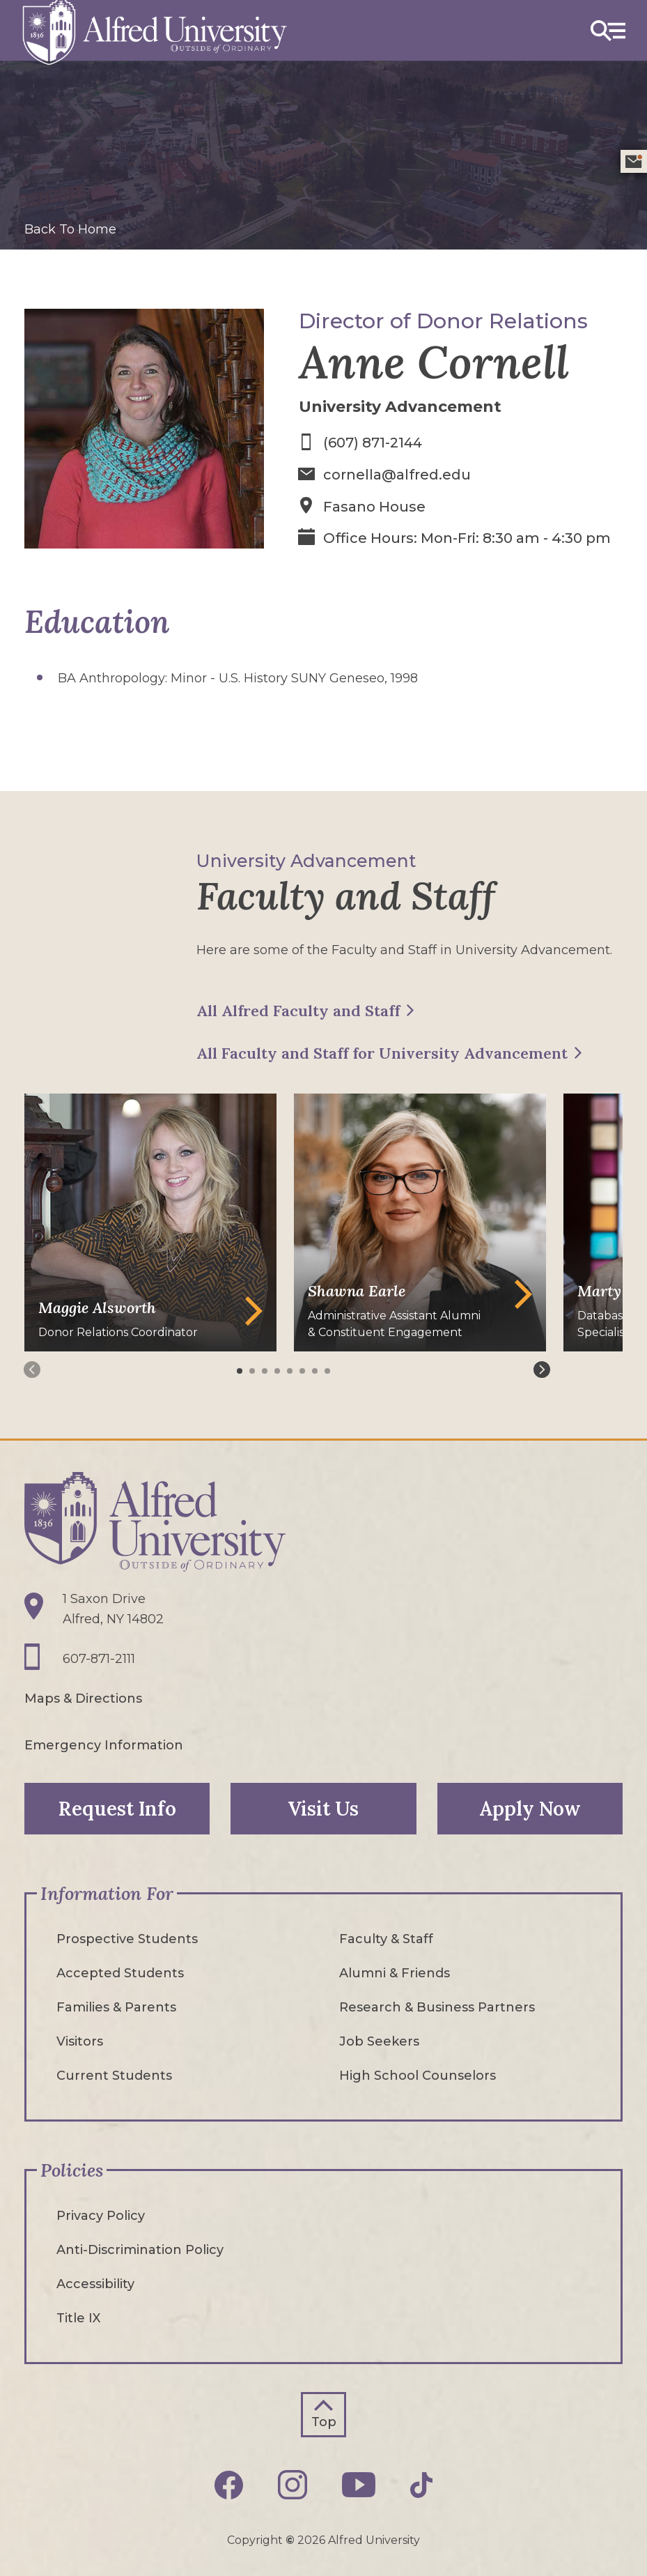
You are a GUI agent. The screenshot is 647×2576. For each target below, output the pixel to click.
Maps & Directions (83, 1697)
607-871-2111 (99, 1658)
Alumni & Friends (394, 1972)
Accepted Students (120, 1972)
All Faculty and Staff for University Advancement (382, 1051)
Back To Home (70, 229)
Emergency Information (103, 1744)
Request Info (117, 1807)
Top (323, 2421)
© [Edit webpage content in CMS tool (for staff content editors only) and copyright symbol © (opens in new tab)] (290, 2539)
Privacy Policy (100, 2215)
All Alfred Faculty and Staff (298, 1009)
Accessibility (95, 2283)
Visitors (79, 2040)
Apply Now (530, 1807)
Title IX (78, 2317)
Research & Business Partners (437, 2006)
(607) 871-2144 (373, 442)
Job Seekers (379, 2040)
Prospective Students (127, 1938)
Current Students (114, 2075)
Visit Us (323, 1807)
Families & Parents (116, 2006)
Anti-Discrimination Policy (140, 2249)
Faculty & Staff (386, 1938)
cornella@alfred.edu (397, 474)
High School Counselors (417, 2075)
